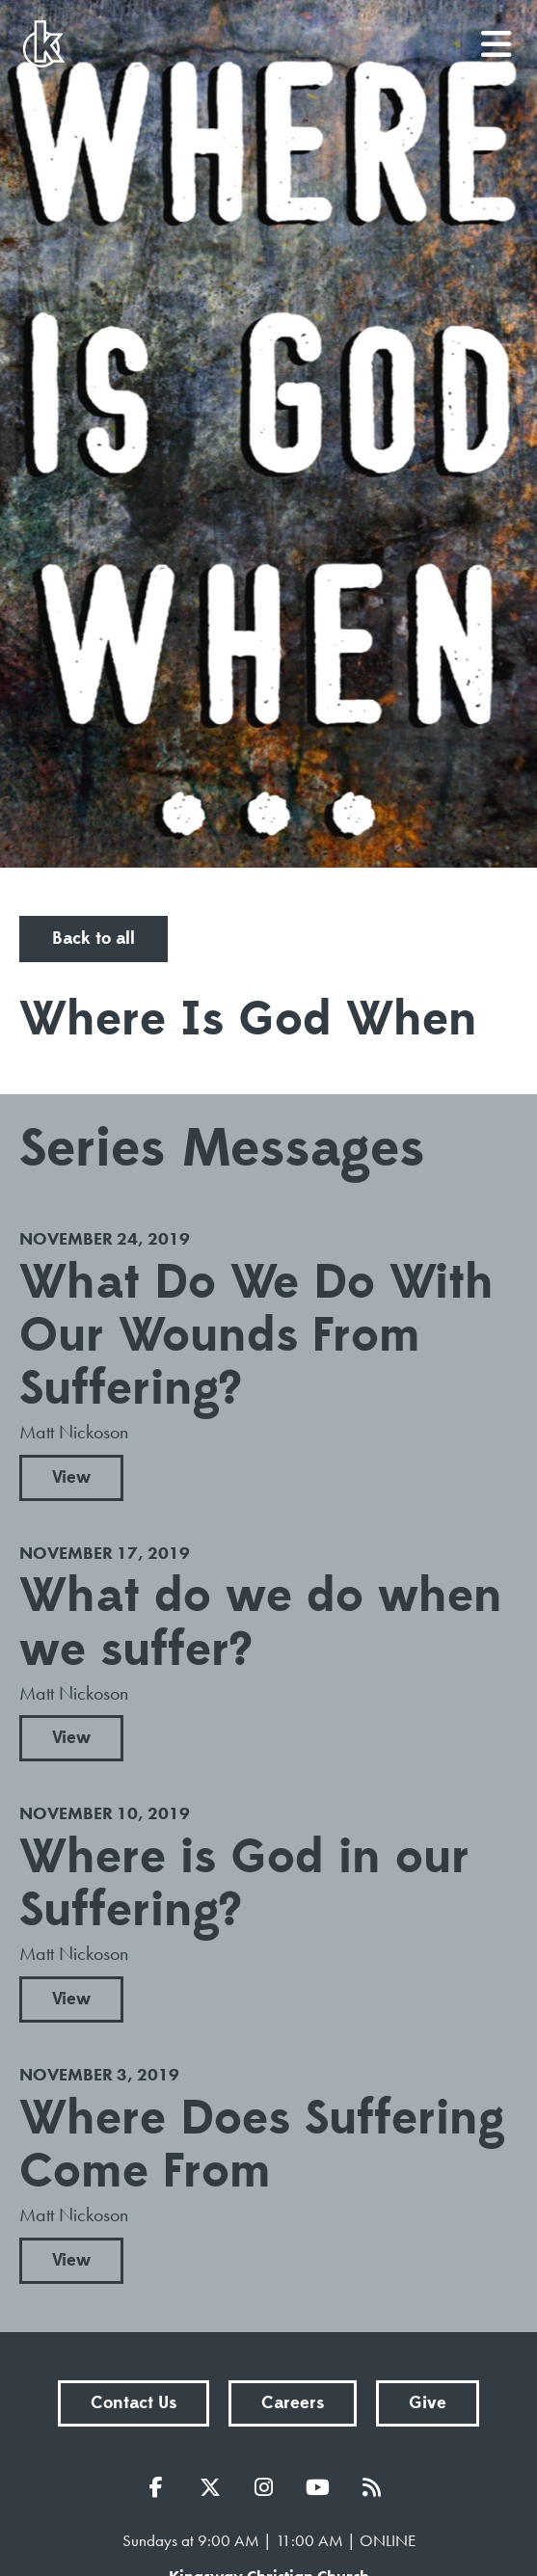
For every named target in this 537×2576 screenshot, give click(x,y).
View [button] (71, 1477)
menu (497, 37)
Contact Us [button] (133, 2403)
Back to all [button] (93, 938)
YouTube (323, 2487)
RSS (376, 2487)
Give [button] (427, 2403)
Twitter (215, 2487)
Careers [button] (292, 2403)
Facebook (161, 2487)
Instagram (269, 2487)
